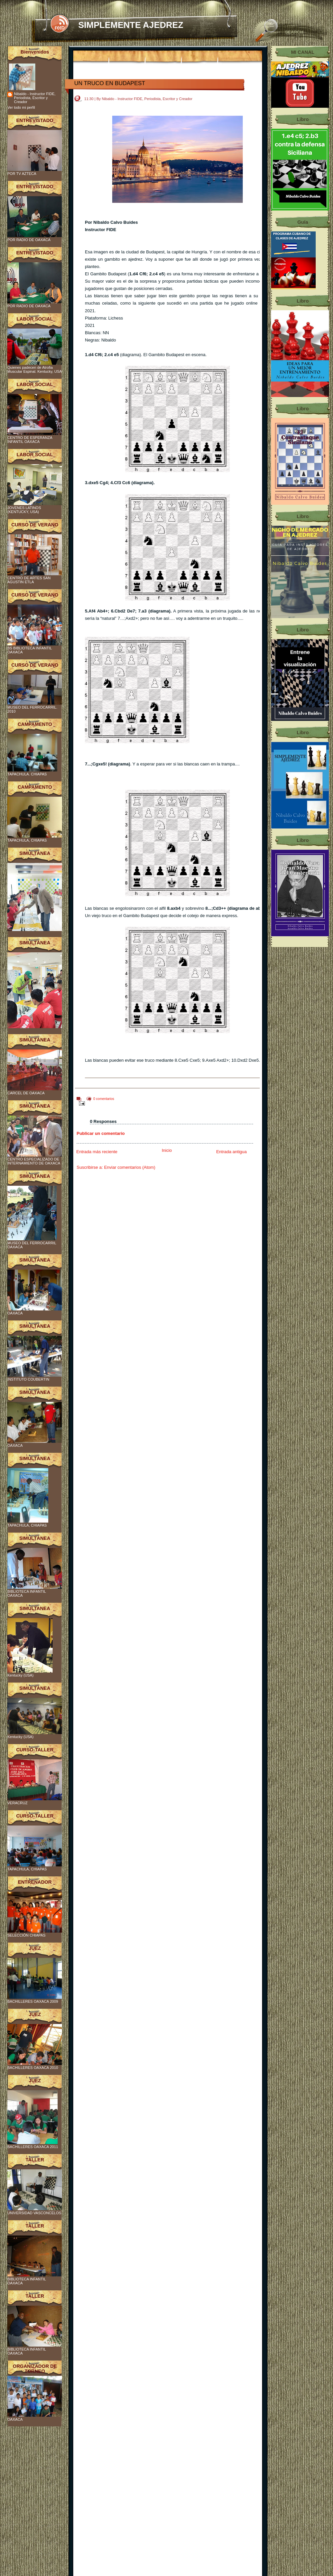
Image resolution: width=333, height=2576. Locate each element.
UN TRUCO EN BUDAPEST (109, 83)
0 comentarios (103, 1099)
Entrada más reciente (97, 1151)
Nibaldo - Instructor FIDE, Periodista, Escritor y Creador (35, 98)
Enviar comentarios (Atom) (129, 1167)
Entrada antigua (231, 1151)
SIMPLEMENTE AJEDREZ (130, 25)
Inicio (167, 1150)
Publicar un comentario (101, 1133)
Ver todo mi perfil (21, 107)
